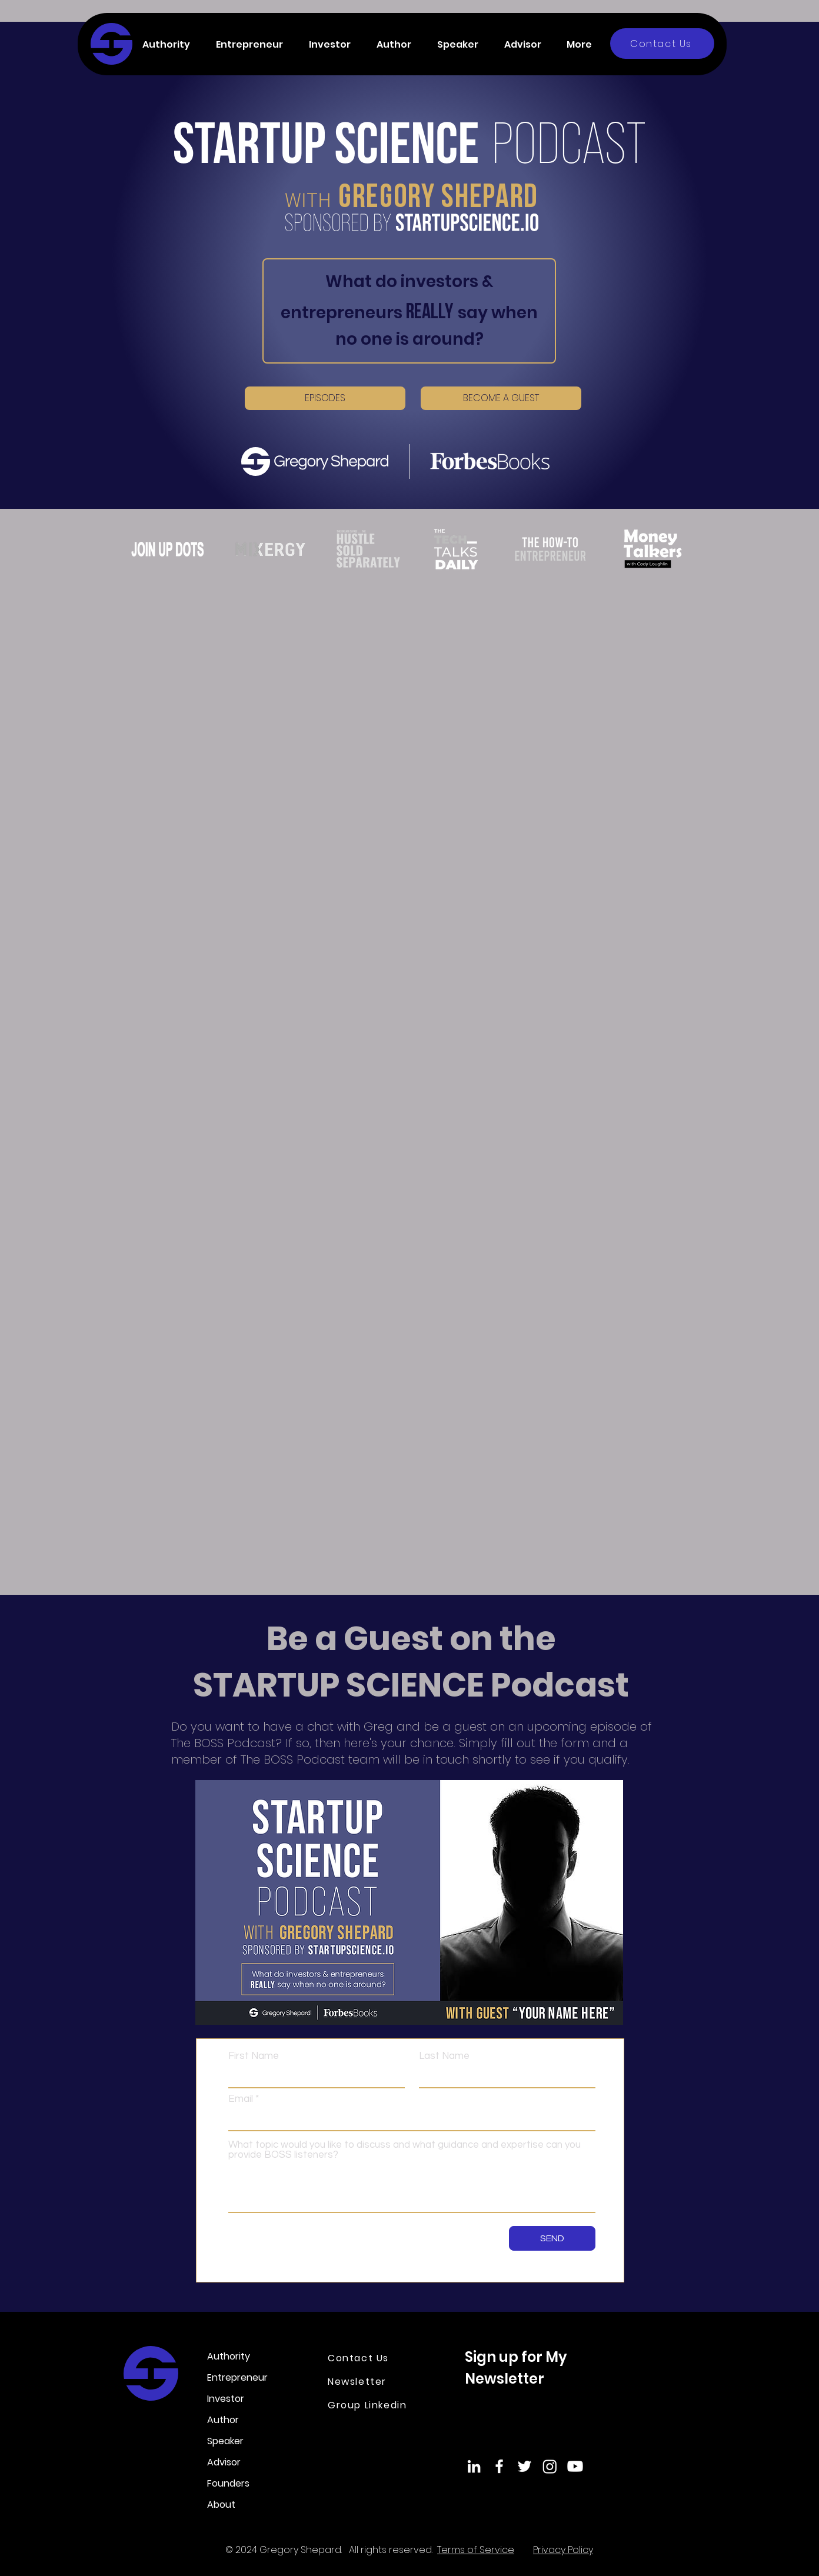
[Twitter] (524, 2466)
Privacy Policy (563, 2550)
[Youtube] (575, 2466)
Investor (225, 2398)
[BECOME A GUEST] (501, 398)
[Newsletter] (369, 2381)
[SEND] (552, 2238)
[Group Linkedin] (375, 2405)
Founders (228, 2483)
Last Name (444, 2056)
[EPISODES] (325, 398)
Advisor (224, 2462)
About (221, 2504)
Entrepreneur (237, 2377)
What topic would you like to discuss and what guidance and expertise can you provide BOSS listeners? (404, 2150)
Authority (228, 2356)
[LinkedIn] (474, 2466)
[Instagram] (550, 2466)
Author (223, 2420)
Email (240, 2099)
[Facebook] (499, 2466)
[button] (170, 44)
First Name (253, 2056)
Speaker (225, 2441)
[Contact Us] (662, 43)
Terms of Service (475, 2550)
